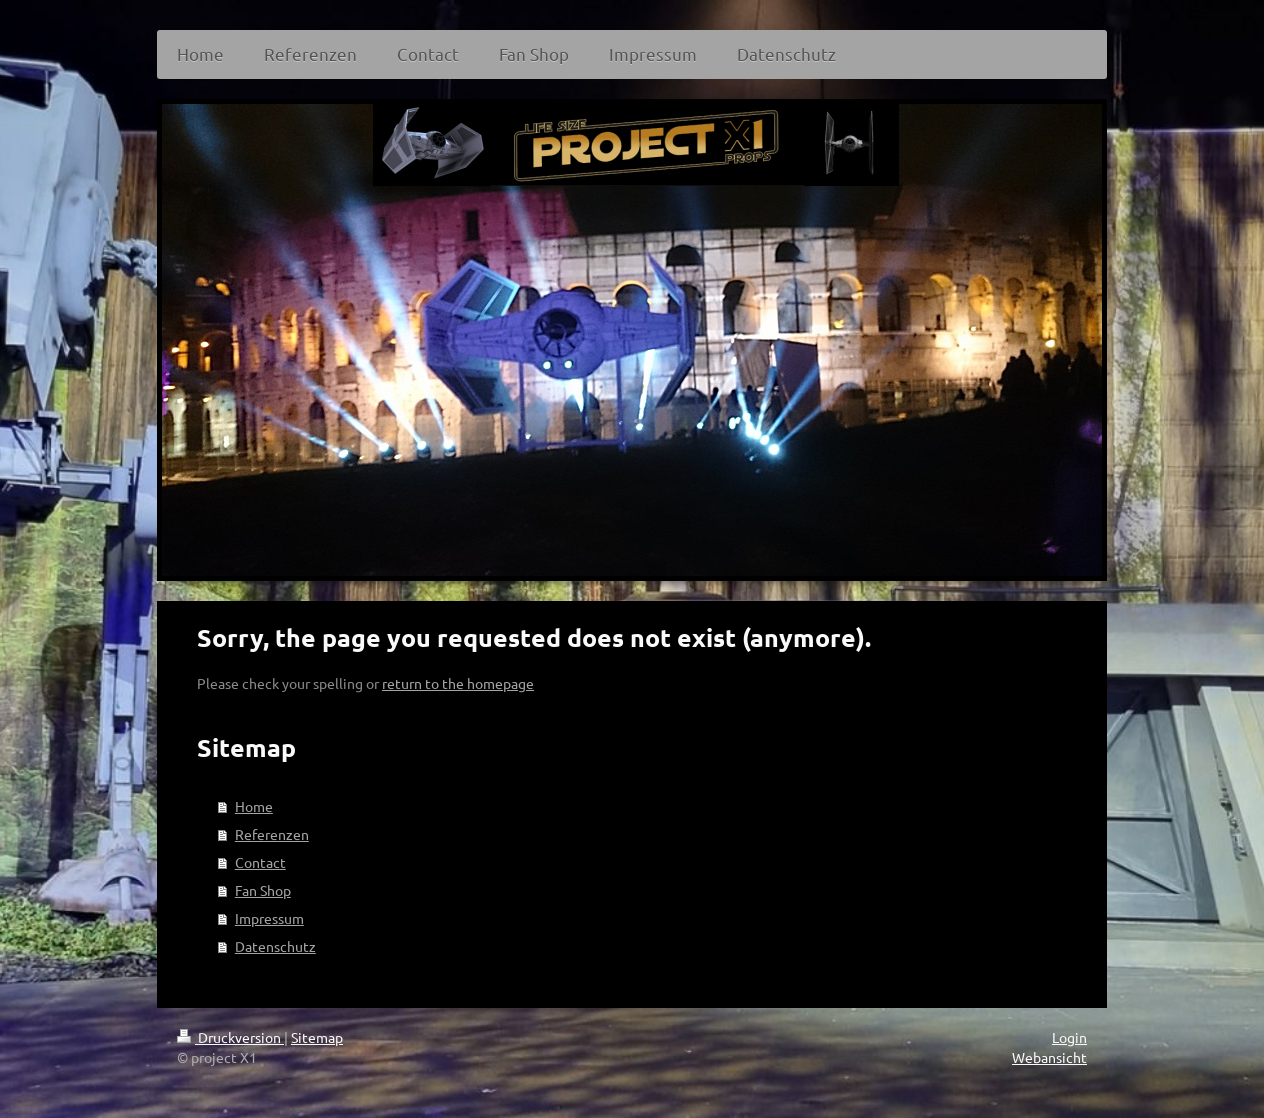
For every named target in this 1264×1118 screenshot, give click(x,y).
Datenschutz (275, 946)
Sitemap (317, 1037)
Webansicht (1049, 1057)
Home (254, 806)
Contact (260, 862)
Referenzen (272, 834)
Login (1069, 1037)
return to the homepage (458, 683)
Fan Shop (263, 890)
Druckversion (230, 1037)
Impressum (269, 918)
